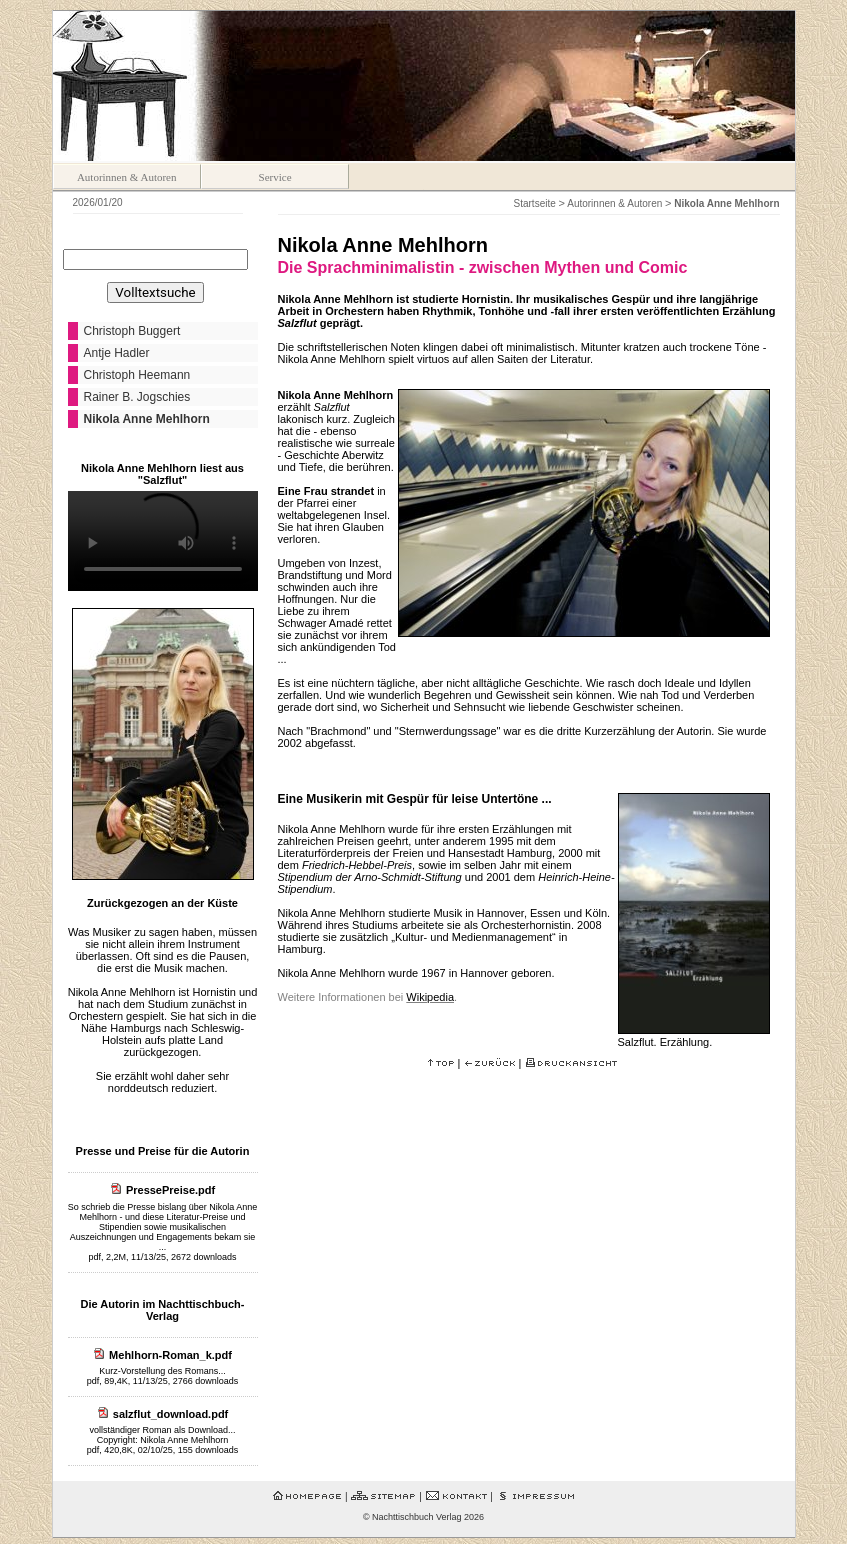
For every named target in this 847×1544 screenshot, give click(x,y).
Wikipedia (430, 997)
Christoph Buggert (132, 331)
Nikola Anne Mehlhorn (147, 419)
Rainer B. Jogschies (137, 397)
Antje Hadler (117, 353)
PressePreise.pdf (170, 1190)
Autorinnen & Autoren (127, 177)
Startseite (535, 203)
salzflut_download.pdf (171, 1414)
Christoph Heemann (137, 375)
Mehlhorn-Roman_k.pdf (170, 1355)
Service (275, 177)
